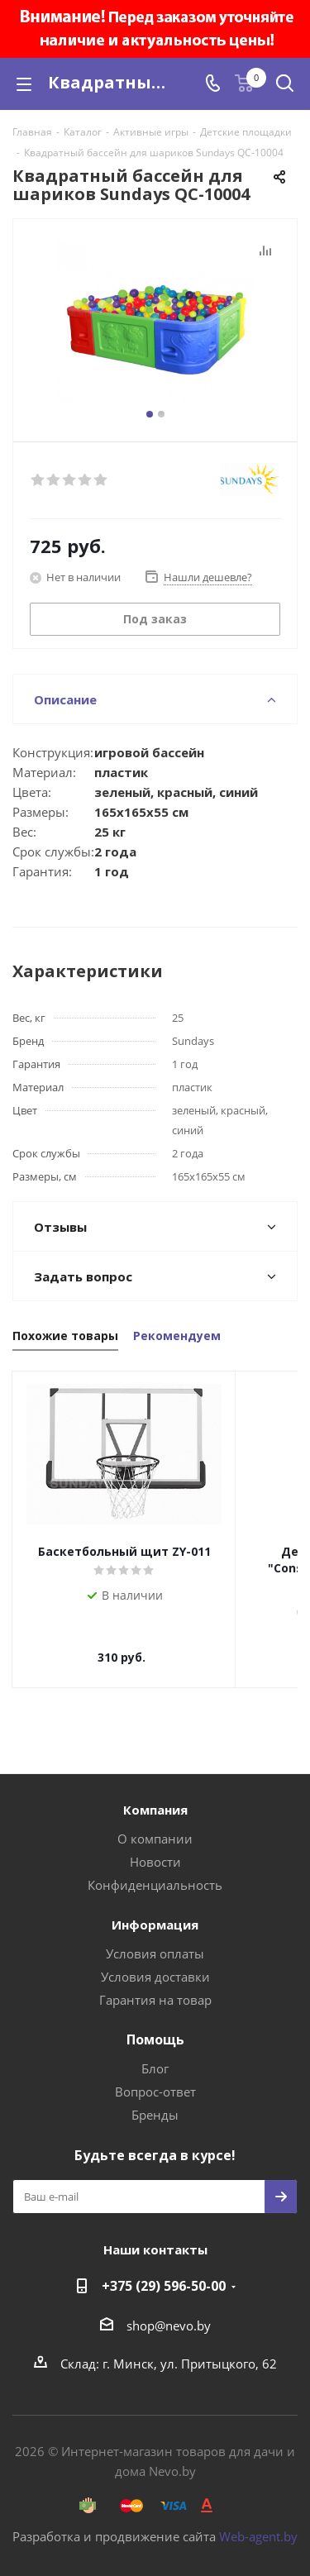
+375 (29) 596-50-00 (164, 2269)
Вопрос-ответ (155, 2075)
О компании (155, 1822)
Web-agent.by (258, 2520)
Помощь (155, 2023)
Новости (155, 1845)
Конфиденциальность (155, 1868)
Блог (155, 2052)
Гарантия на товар (155, 1983)
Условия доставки (155, 1960)
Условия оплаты (155, 1937)
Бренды (155, 2098)
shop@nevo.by (168, 2309)
